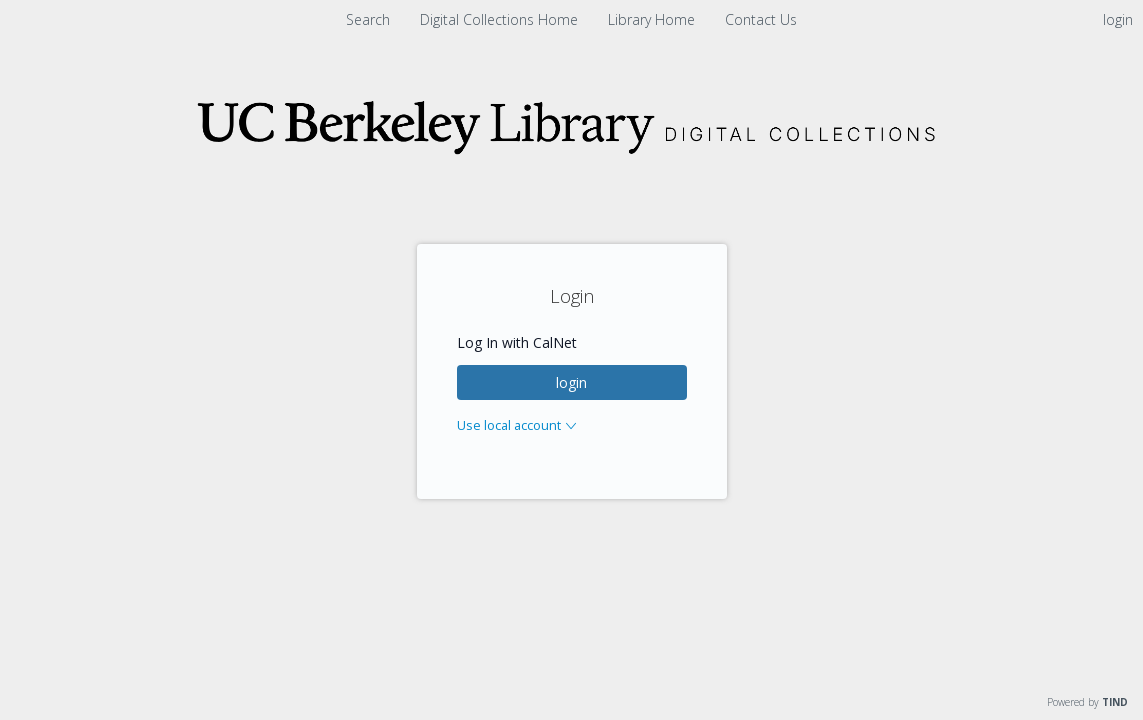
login (571, 382)
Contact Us (761, 19)
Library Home (653, 19)
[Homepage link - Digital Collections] (572, 155)
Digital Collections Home (501, 19)
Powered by (1087, 702)
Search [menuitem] (368, 19)
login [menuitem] (1118, 19)
